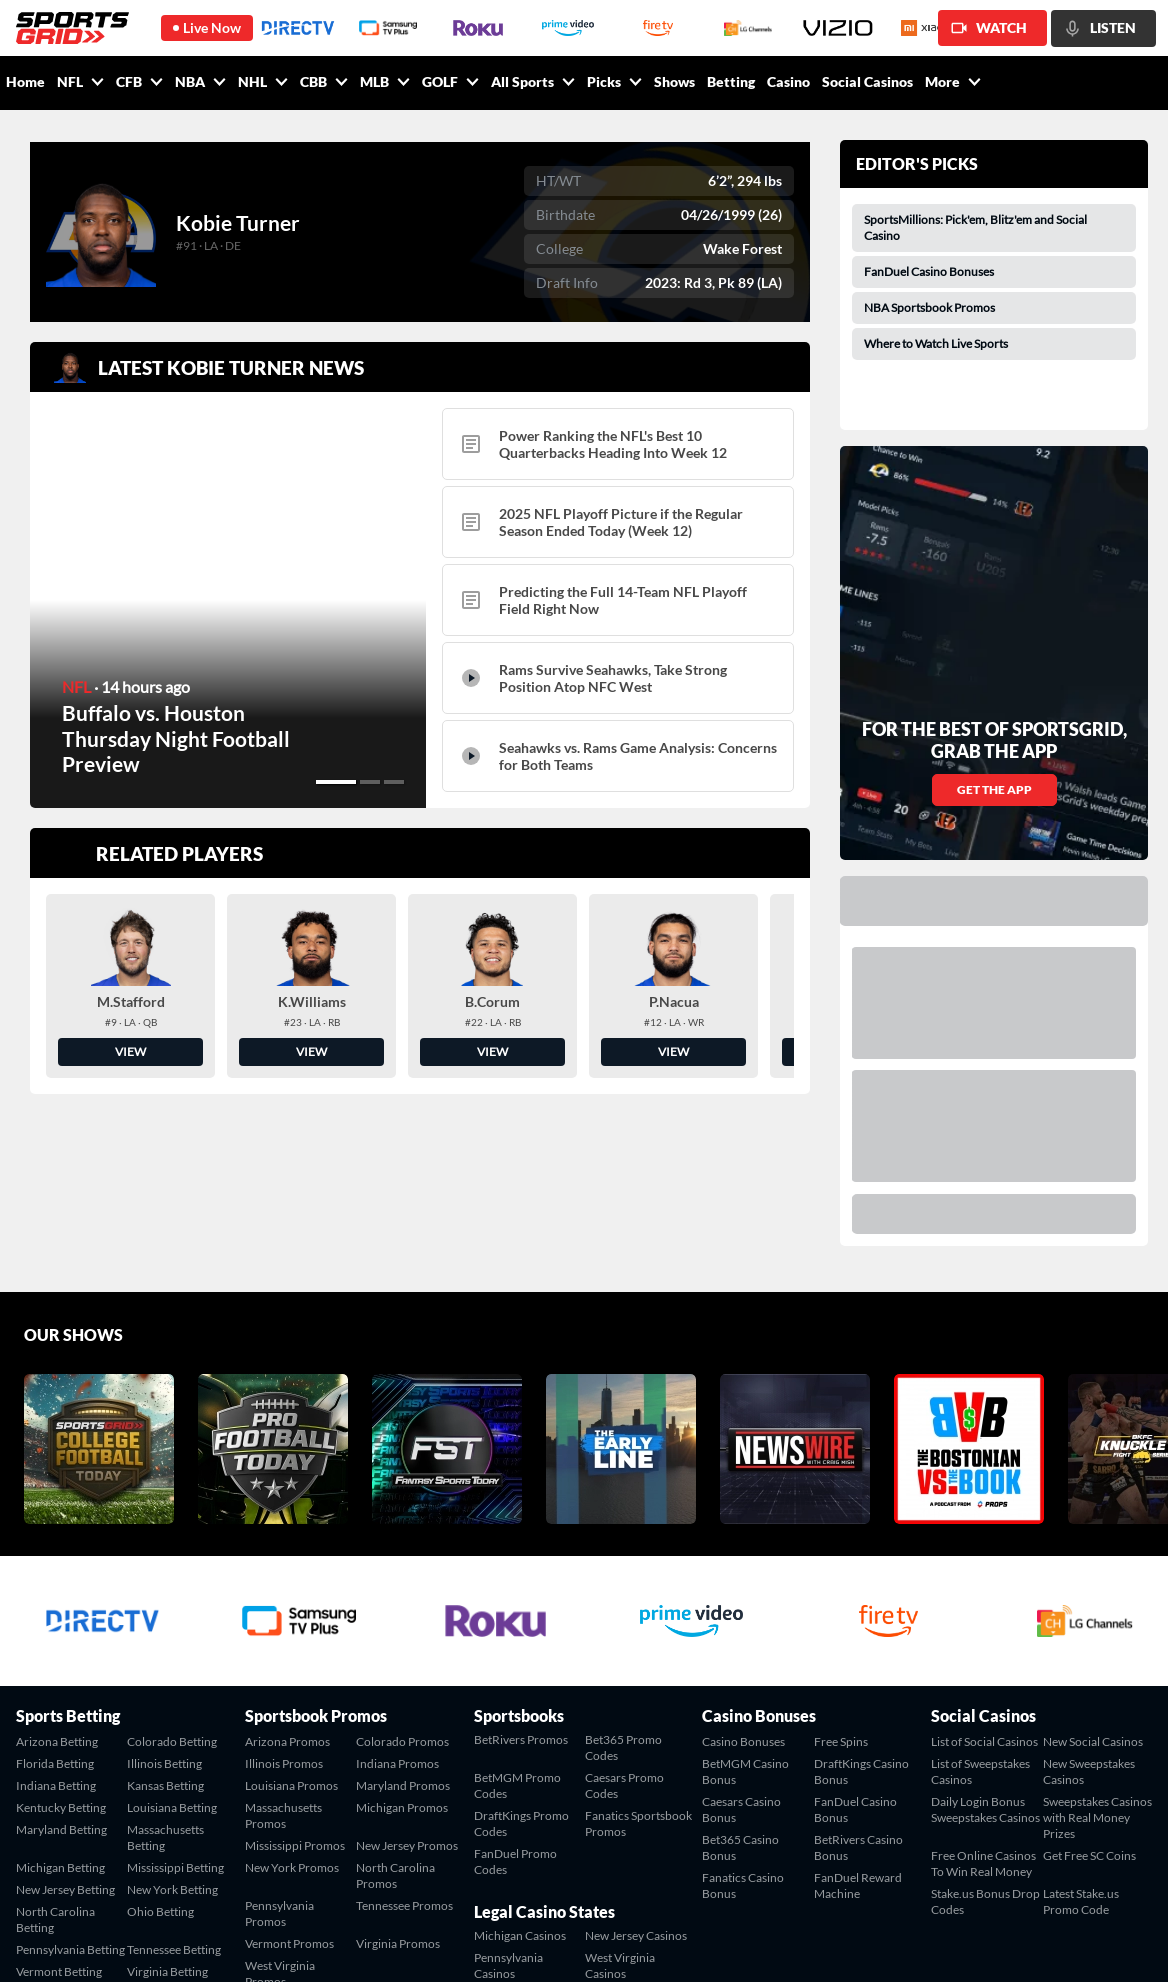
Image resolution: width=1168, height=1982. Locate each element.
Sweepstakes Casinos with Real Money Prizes (1097, 1644)
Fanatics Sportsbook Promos (638, 1650)
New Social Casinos (1093, 1568)
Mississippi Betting (175, 1694)
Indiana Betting (56, 1612)
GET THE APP (994, 616)
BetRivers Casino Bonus (858, 1674)
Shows (674, 81)
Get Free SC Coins (1089, 1682)
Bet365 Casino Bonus (740, 1674)
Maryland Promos (403, 1612)
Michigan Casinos (520, 1762)
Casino (788, 81)
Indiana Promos (397, 1590)
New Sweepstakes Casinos (1089, 1598)
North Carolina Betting (55, 1746)
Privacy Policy (1115, 1943)
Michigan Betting (60, 1694)
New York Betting (172, 1716)
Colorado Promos (402, 1568)
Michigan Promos (402, 1634)
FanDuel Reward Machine (858, 1712)
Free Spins (841, 1568)
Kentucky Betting (61, 1634)
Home (25, 81)
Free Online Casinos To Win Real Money (983, 1690)
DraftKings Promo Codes (521, 1650)
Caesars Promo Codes (624, 1612)
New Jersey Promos (407, 1672)
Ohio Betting (160, 1738)
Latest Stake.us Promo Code (1081, 1728)
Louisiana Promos (291, 1612)
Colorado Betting (172, 1568)
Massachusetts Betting (165, 1664)
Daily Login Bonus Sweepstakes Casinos (985, 1636)
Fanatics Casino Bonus (743, 1712)
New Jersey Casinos (636, 1762)
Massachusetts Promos (283, 1642)
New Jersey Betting (65, 1716)
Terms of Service (1020, 1943)
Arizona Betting (57, 1568)
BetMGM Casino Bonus (745, 1598)
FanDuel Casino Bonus (855, 1636)
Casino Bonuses (743, 1568)
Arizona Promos (287, 1568)
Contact (941, 1943)
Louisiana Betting (172, 1634)
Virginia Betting (167, 1798)
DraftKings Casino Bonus (861, 1598)
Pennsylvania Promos (279, 1740)
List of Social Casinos (984, 1568)
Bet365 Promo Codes (623, 1574)
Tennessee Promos (404, 1732)
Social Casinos (867, 81)
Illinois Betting (164, 1590)
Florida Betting (55, 1590)
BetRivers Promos (521, 1566)
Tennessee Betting (174, 1776)
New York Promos (292, 1694)
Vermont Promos (289, 1770)
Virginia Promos (398, 1770)
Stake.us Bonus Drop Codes (985, 1728)
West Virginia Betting (51, 1828)
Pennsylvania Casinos (508, 1792)
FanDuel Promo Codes (515, 1688)
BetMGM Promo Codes (517, 1612)
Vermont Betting (59, 1798)
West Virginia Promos (280, 1800)
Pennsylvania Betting (70, 1776)
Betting (731, 81)
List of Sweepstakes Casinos (980, 1598)
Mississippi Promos (295, 1672)
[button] (336, 782)
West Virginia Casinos (620, 1792)
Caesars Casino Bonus (741, 1636)
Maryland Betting (61, 1656)
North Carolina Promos (395, 1702)
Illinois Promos (284, 1590)
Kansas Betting (165, 1612)
